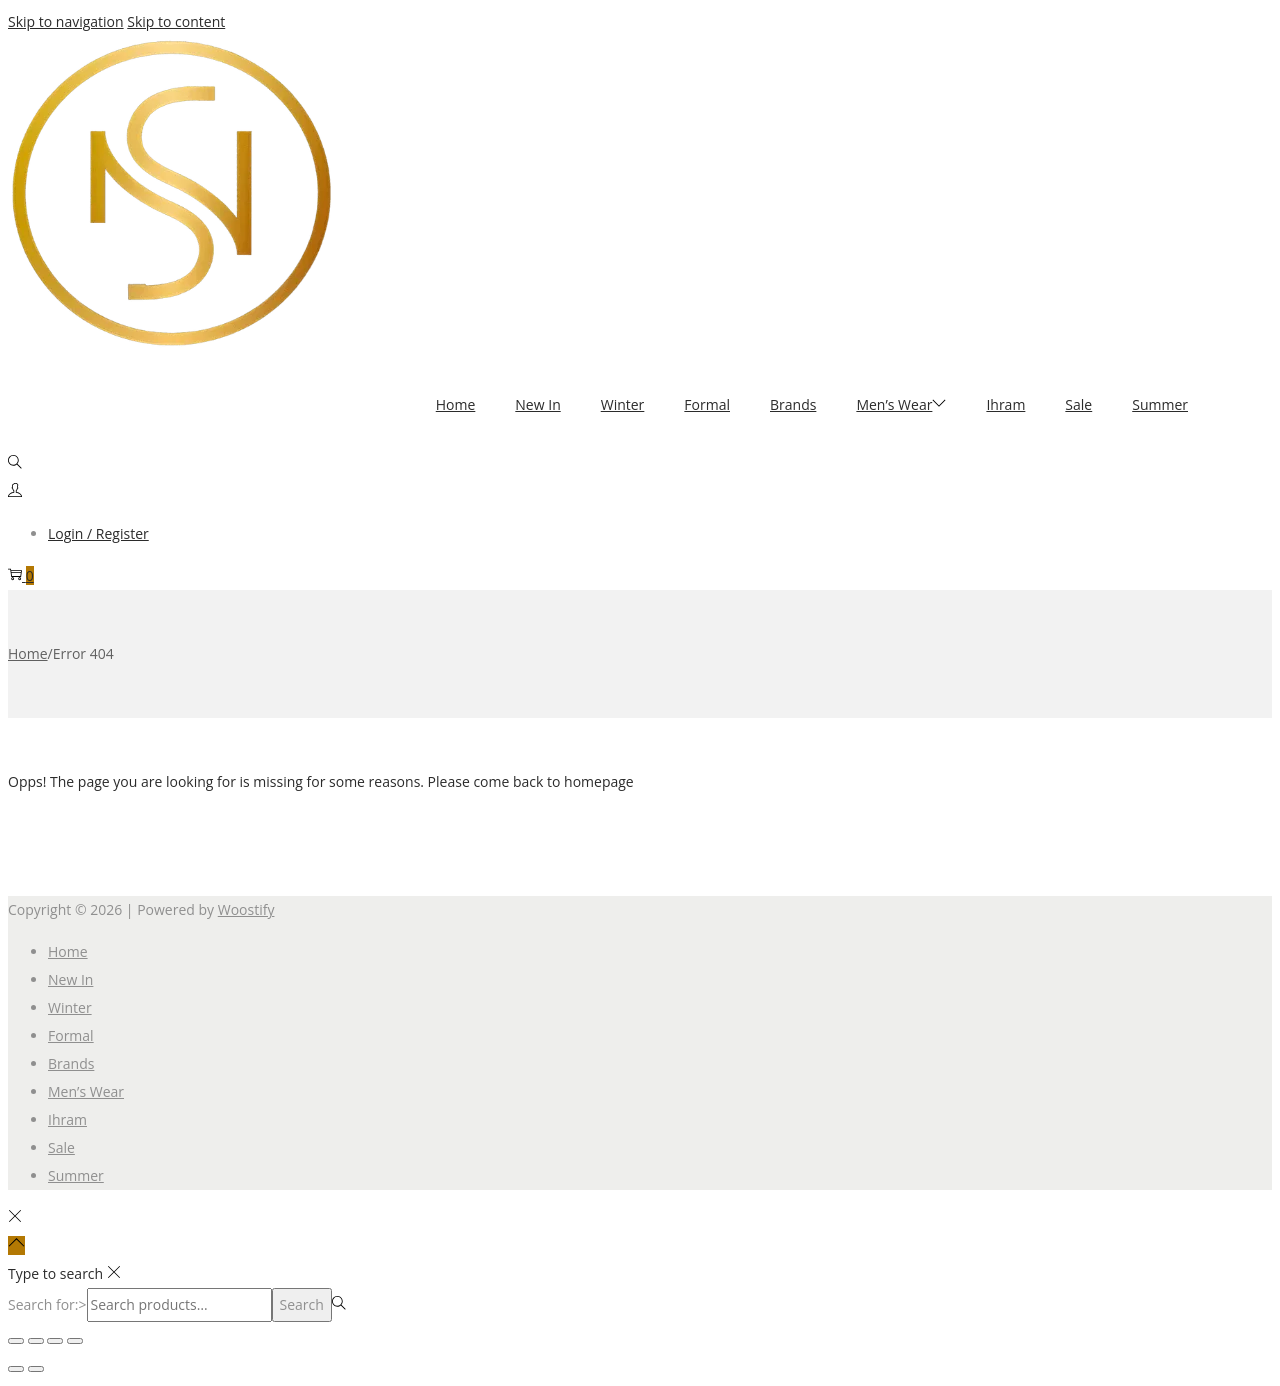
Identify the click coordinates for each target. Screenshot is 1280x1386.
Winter (70, 1007)
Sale (61, 1147)
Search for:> (47, 1304)
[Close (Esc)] (75, 1341)
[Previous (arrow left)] (16, 1369)
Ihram (67, 1119)
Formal (71, 1035)
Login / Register (98, 533)
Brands (71, 1063)
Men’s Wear (86, 1091)
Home (28, 653)
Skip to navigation (66, 21)
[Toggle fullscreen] (36, 1341)
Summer (76, 1175)
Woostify (246, 909)
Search (302, 1304)
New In (70, 979)
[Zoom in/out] (16, 1341)
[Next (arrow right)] (36, 1369)
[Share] (55, 1341)
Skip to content (176, 21)
